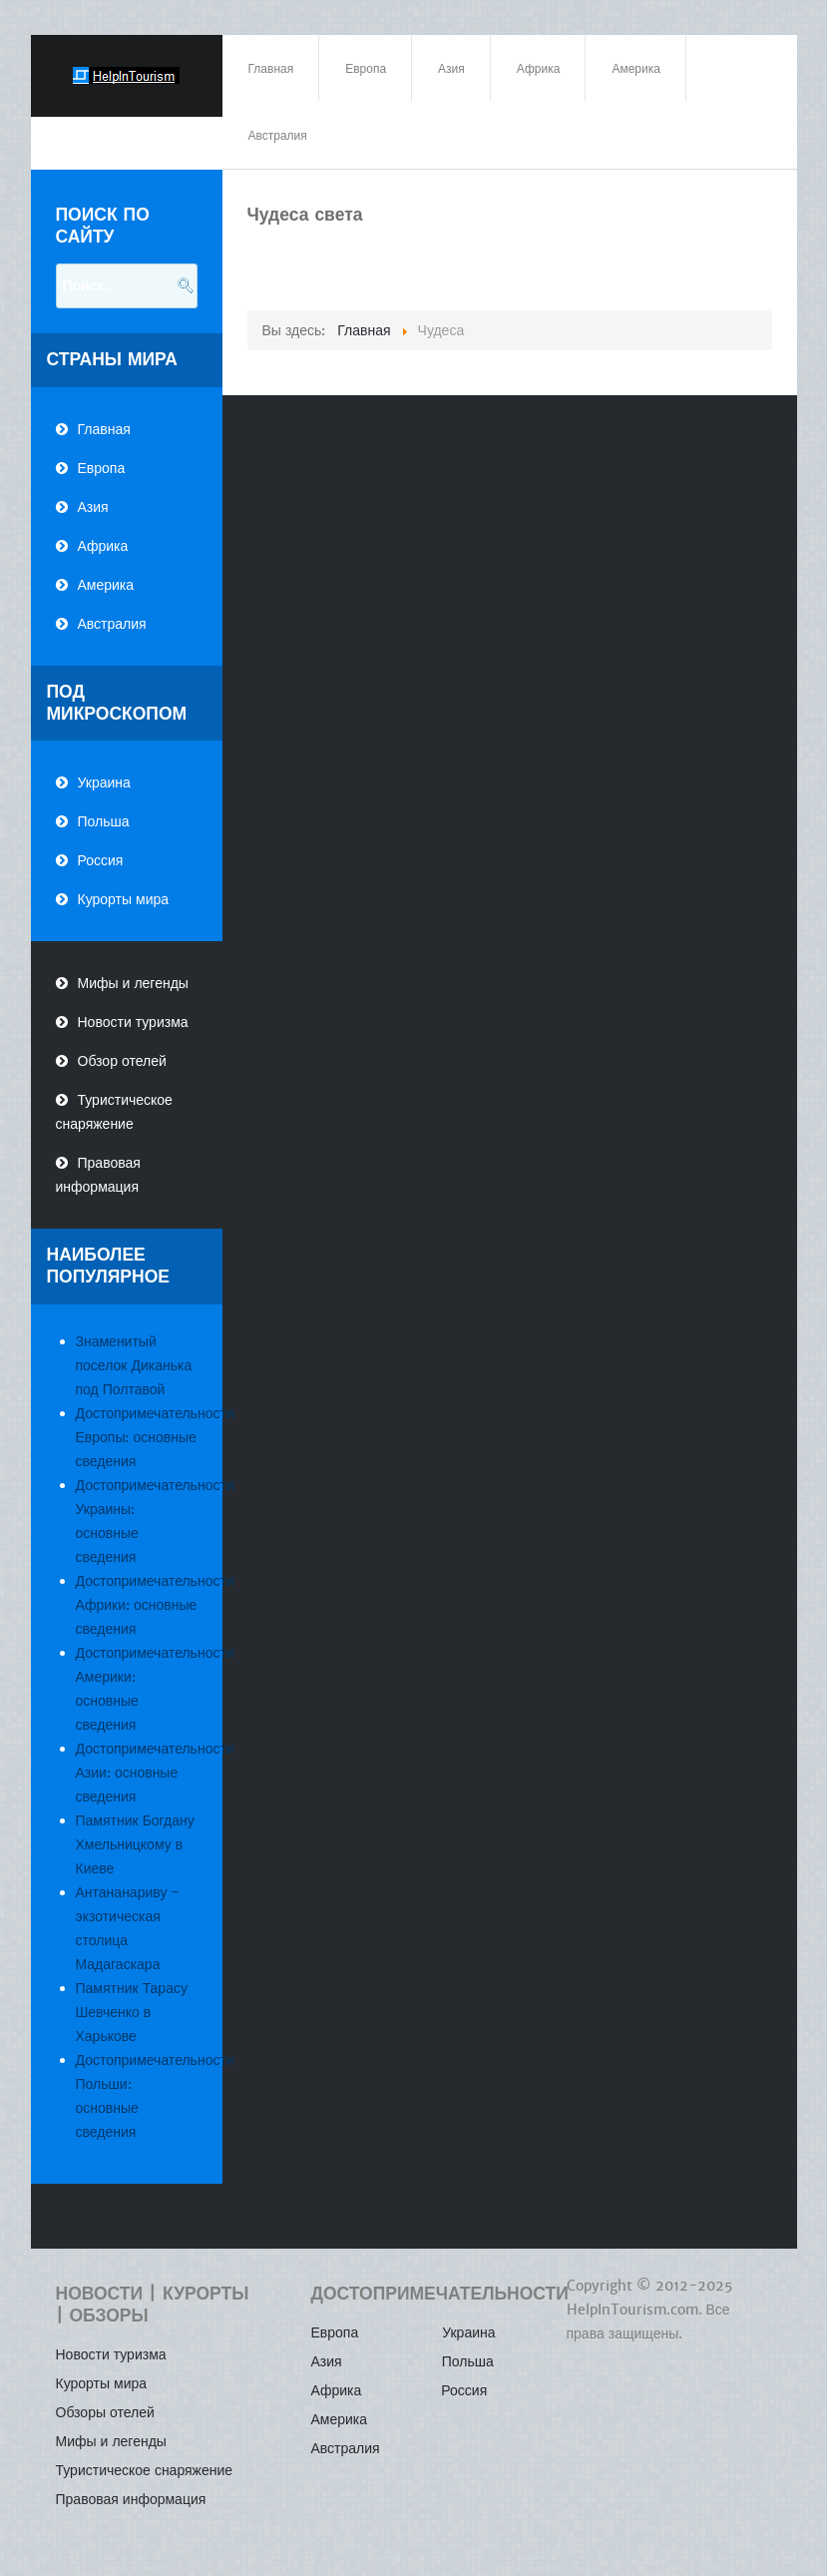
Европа (102, 468)
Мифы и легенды (133, 983)
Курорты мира (124, 899)
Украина (104, 782)
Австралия (112, 624)
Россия (101, 860)
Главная (104, 429)
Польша (104, 821)
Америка (106, 585)
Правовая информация (98, 1175)
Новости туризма (133, 1022)
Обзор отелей (122, 1061)
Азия (93, 507)
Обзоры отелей (105, 2412)
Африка (103, 546)
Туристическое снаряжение (114, 1112)
